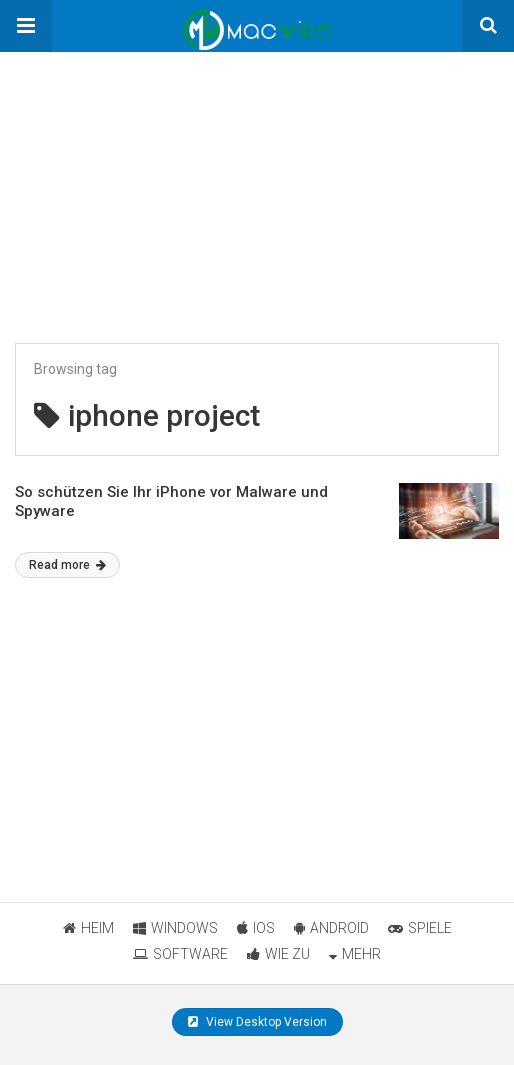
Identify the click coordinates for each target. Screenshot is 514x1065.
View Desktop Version (257, 1022)
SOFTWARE (180, 954)
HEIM (88, 928)
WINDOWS (175, 928)
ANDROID (331, 928)
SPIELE (420, 928)
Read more (67, 565)
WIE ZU (278, 954)
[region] (150, 177)
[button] (26, 26)
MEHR (355, 954)
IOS (256, 928)
